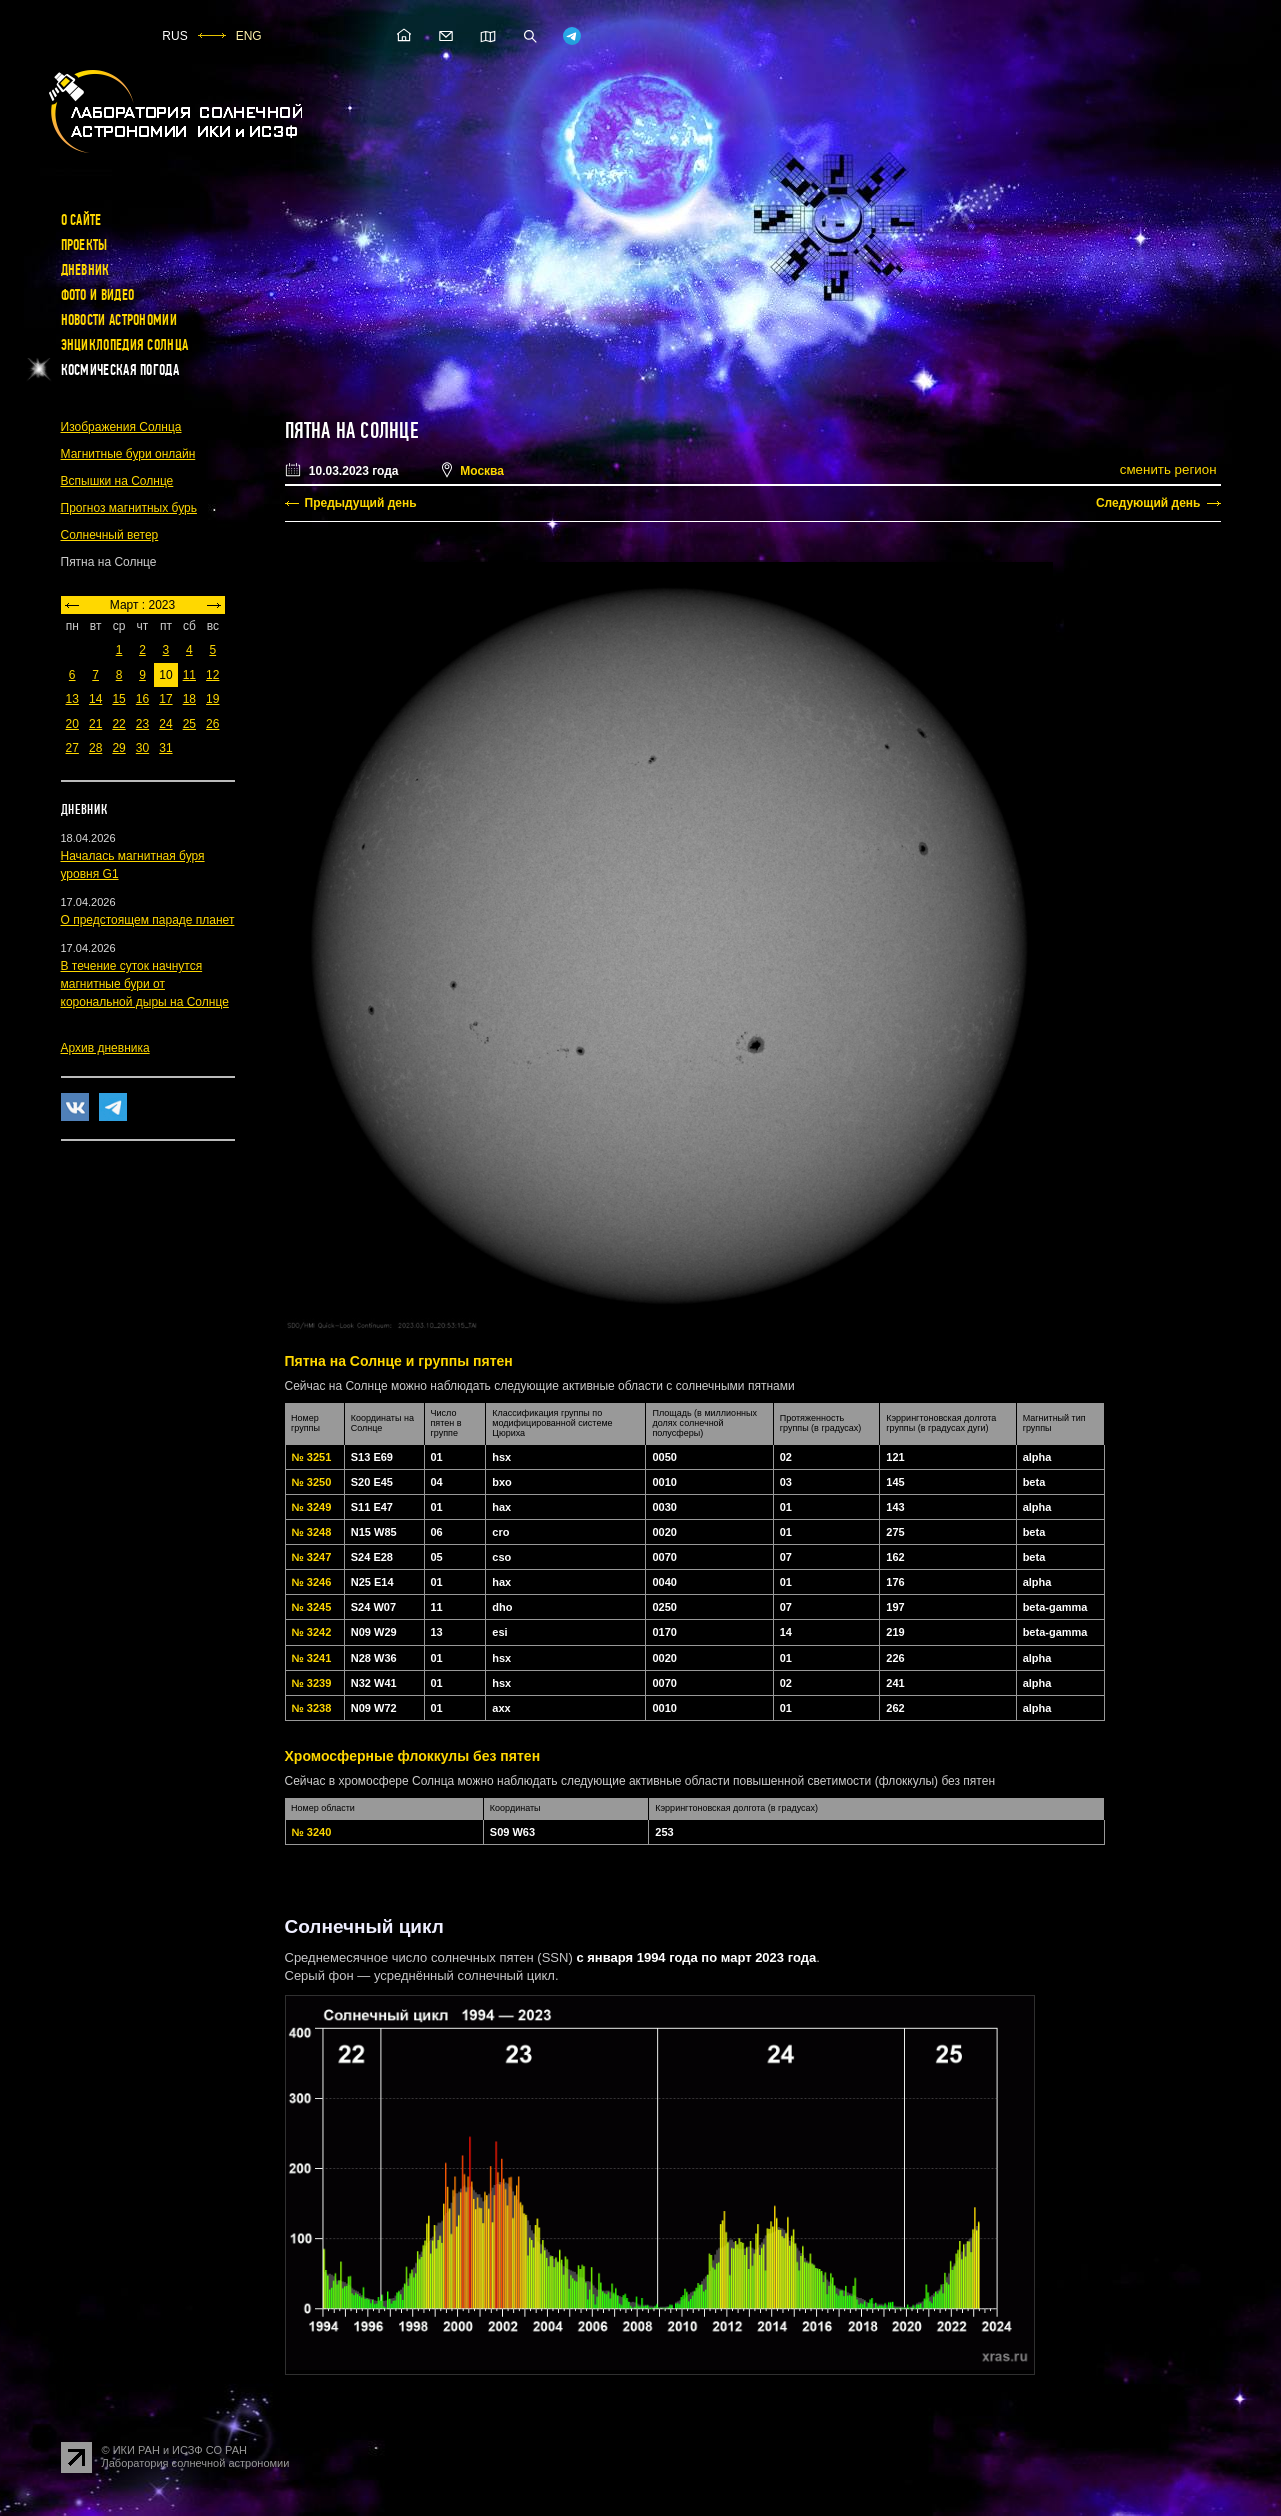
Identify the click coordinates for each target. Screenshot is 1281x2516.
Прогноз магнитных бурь (129, 508)
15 (118, 699)
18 (189, 699)
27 (72, 748)
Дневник (85, 270)
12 (212, 675)
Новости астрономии (119, 320)
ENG (249, 36)
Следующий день (1148, 503)
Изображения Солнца (121, 427)
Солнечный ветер (110, 535)
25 (189, 724)
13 (72, 699)
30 (142, 748)
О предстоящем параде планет (148, 920)
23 (142, 724)
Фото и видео (98, 295)
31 (165, 748)
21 (95, 724)
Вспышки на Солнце (117, 481)
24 (165, 724)
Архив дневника (105, 1048)
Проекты (84, 245)
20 (72, 724)
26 (212, 724)
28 (95, 748)
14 (95, 699)
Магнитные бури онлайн (128, 454)
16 (142, 699)
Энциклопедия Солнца (125, 345)
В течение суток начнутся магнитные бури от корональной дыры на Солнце (145, 984)
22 (118, 724)
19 (212, 699)
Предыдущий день (361, 503)
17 (165, 699)
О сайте (81, 220)
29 (118, 748)
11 (189, 675)
